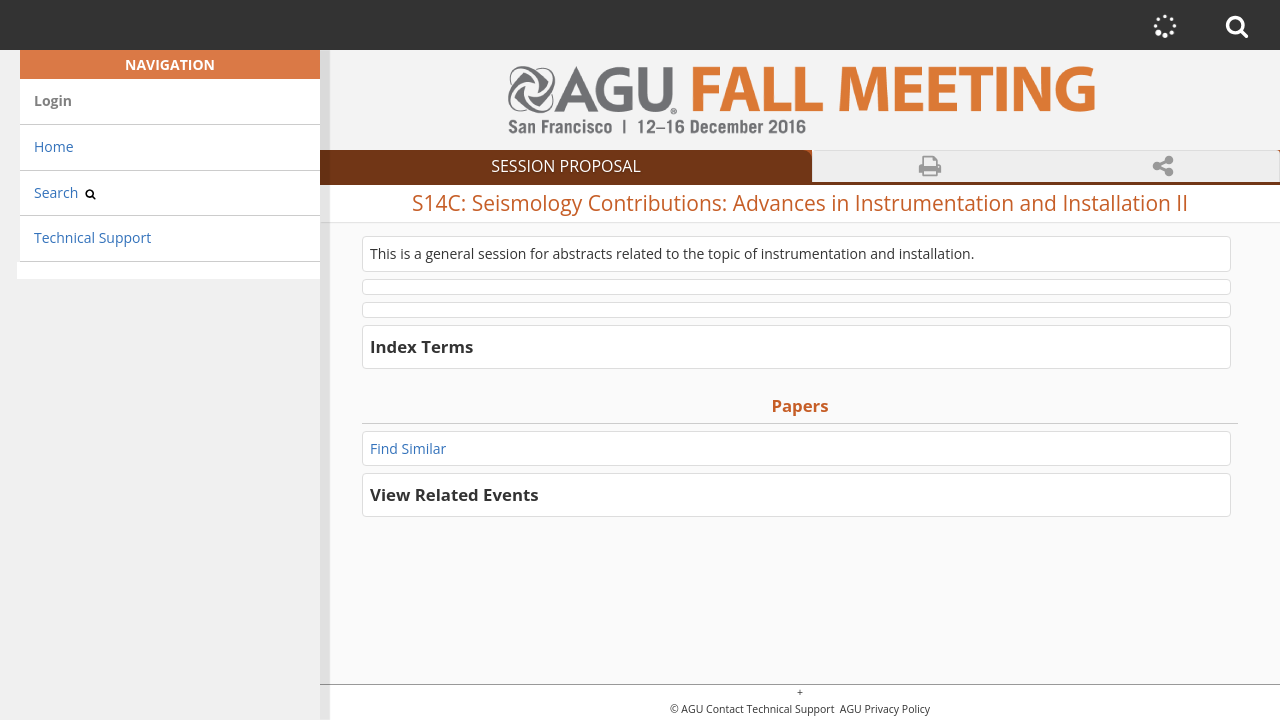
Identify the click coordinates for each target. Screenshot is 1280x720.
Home (54, 146)
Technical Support (92, 237)
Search (65, 192)
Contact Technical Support (770, 709)
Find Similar (408, 448)
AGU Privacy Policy (883, 709)
